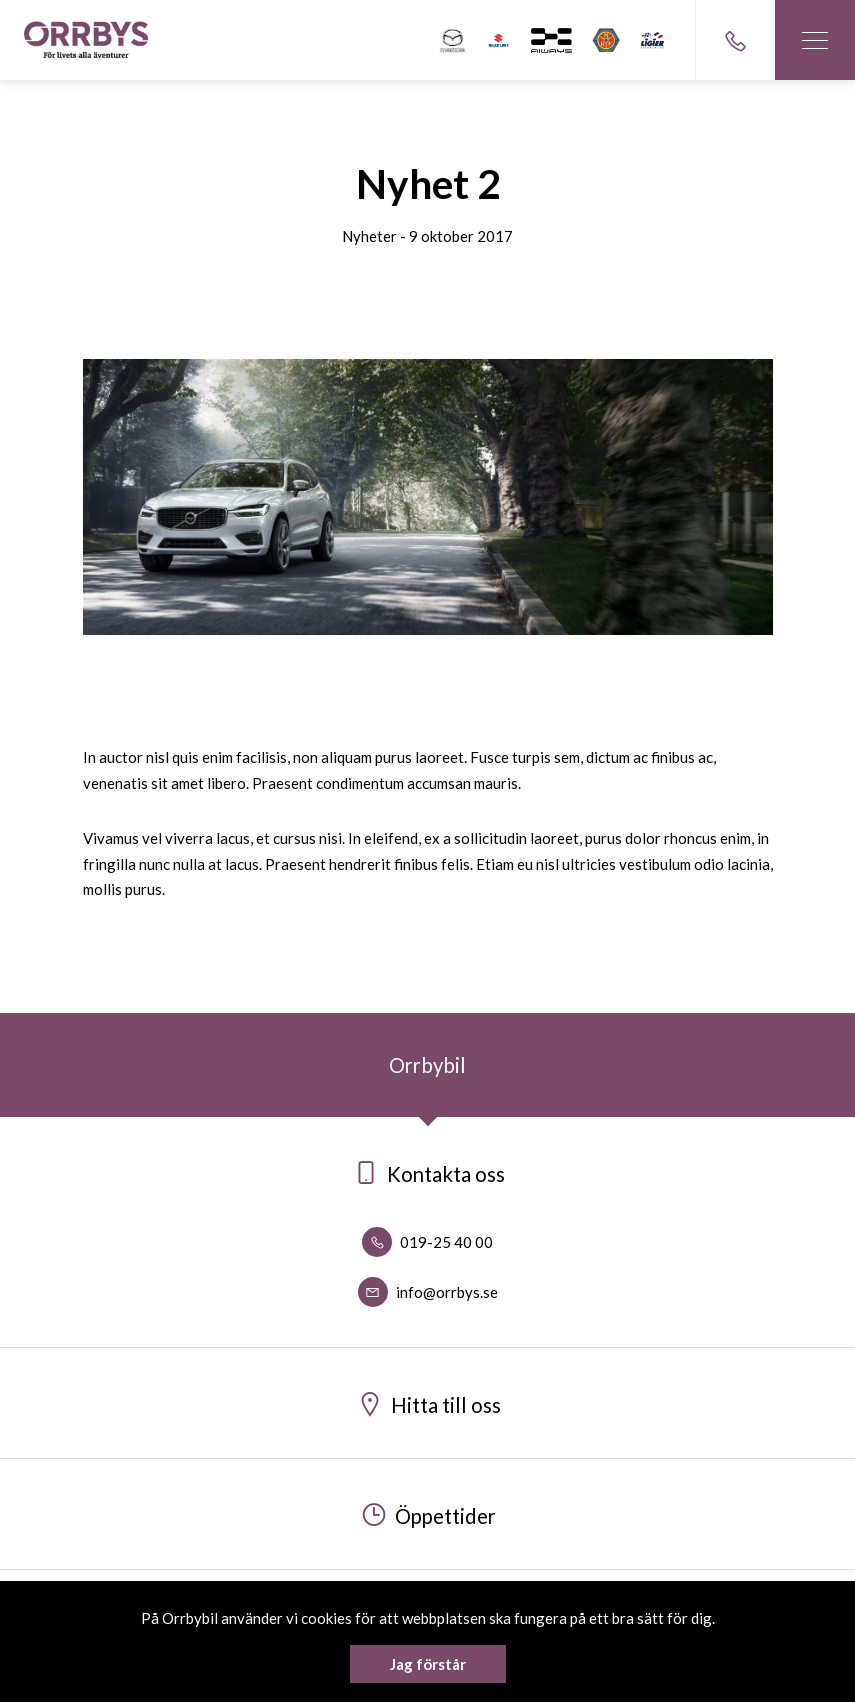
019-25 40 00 (427, 1242)
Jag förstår (428, 1664)
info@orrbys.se (428, 1292)
